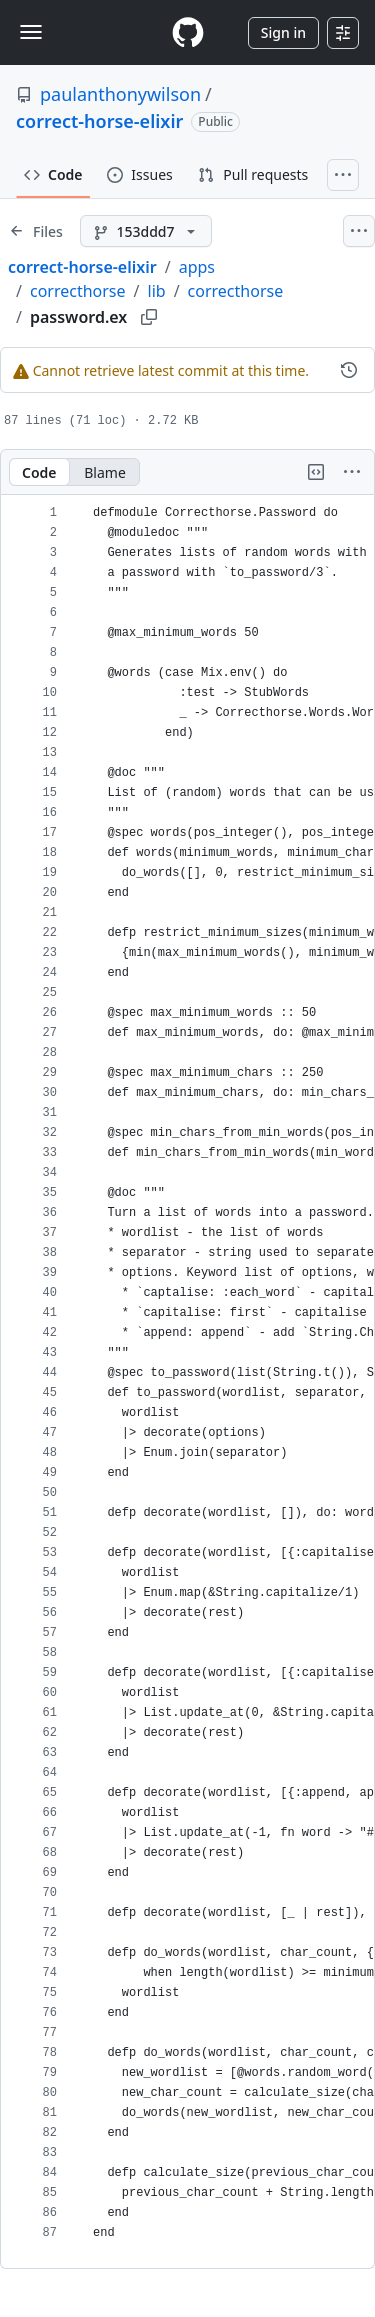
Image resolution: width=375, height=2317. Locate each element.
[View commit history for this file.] (349, 370)
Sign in (283, 32)
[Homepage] (188, 32)
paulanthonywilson (120, 94)
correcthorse (78, 291)
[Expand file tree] (36, 231)
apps (197, 267)
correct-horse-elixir (99, 121)
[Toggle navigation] (31, 32)
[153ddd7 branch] (146, 231)
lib (157, 291)
